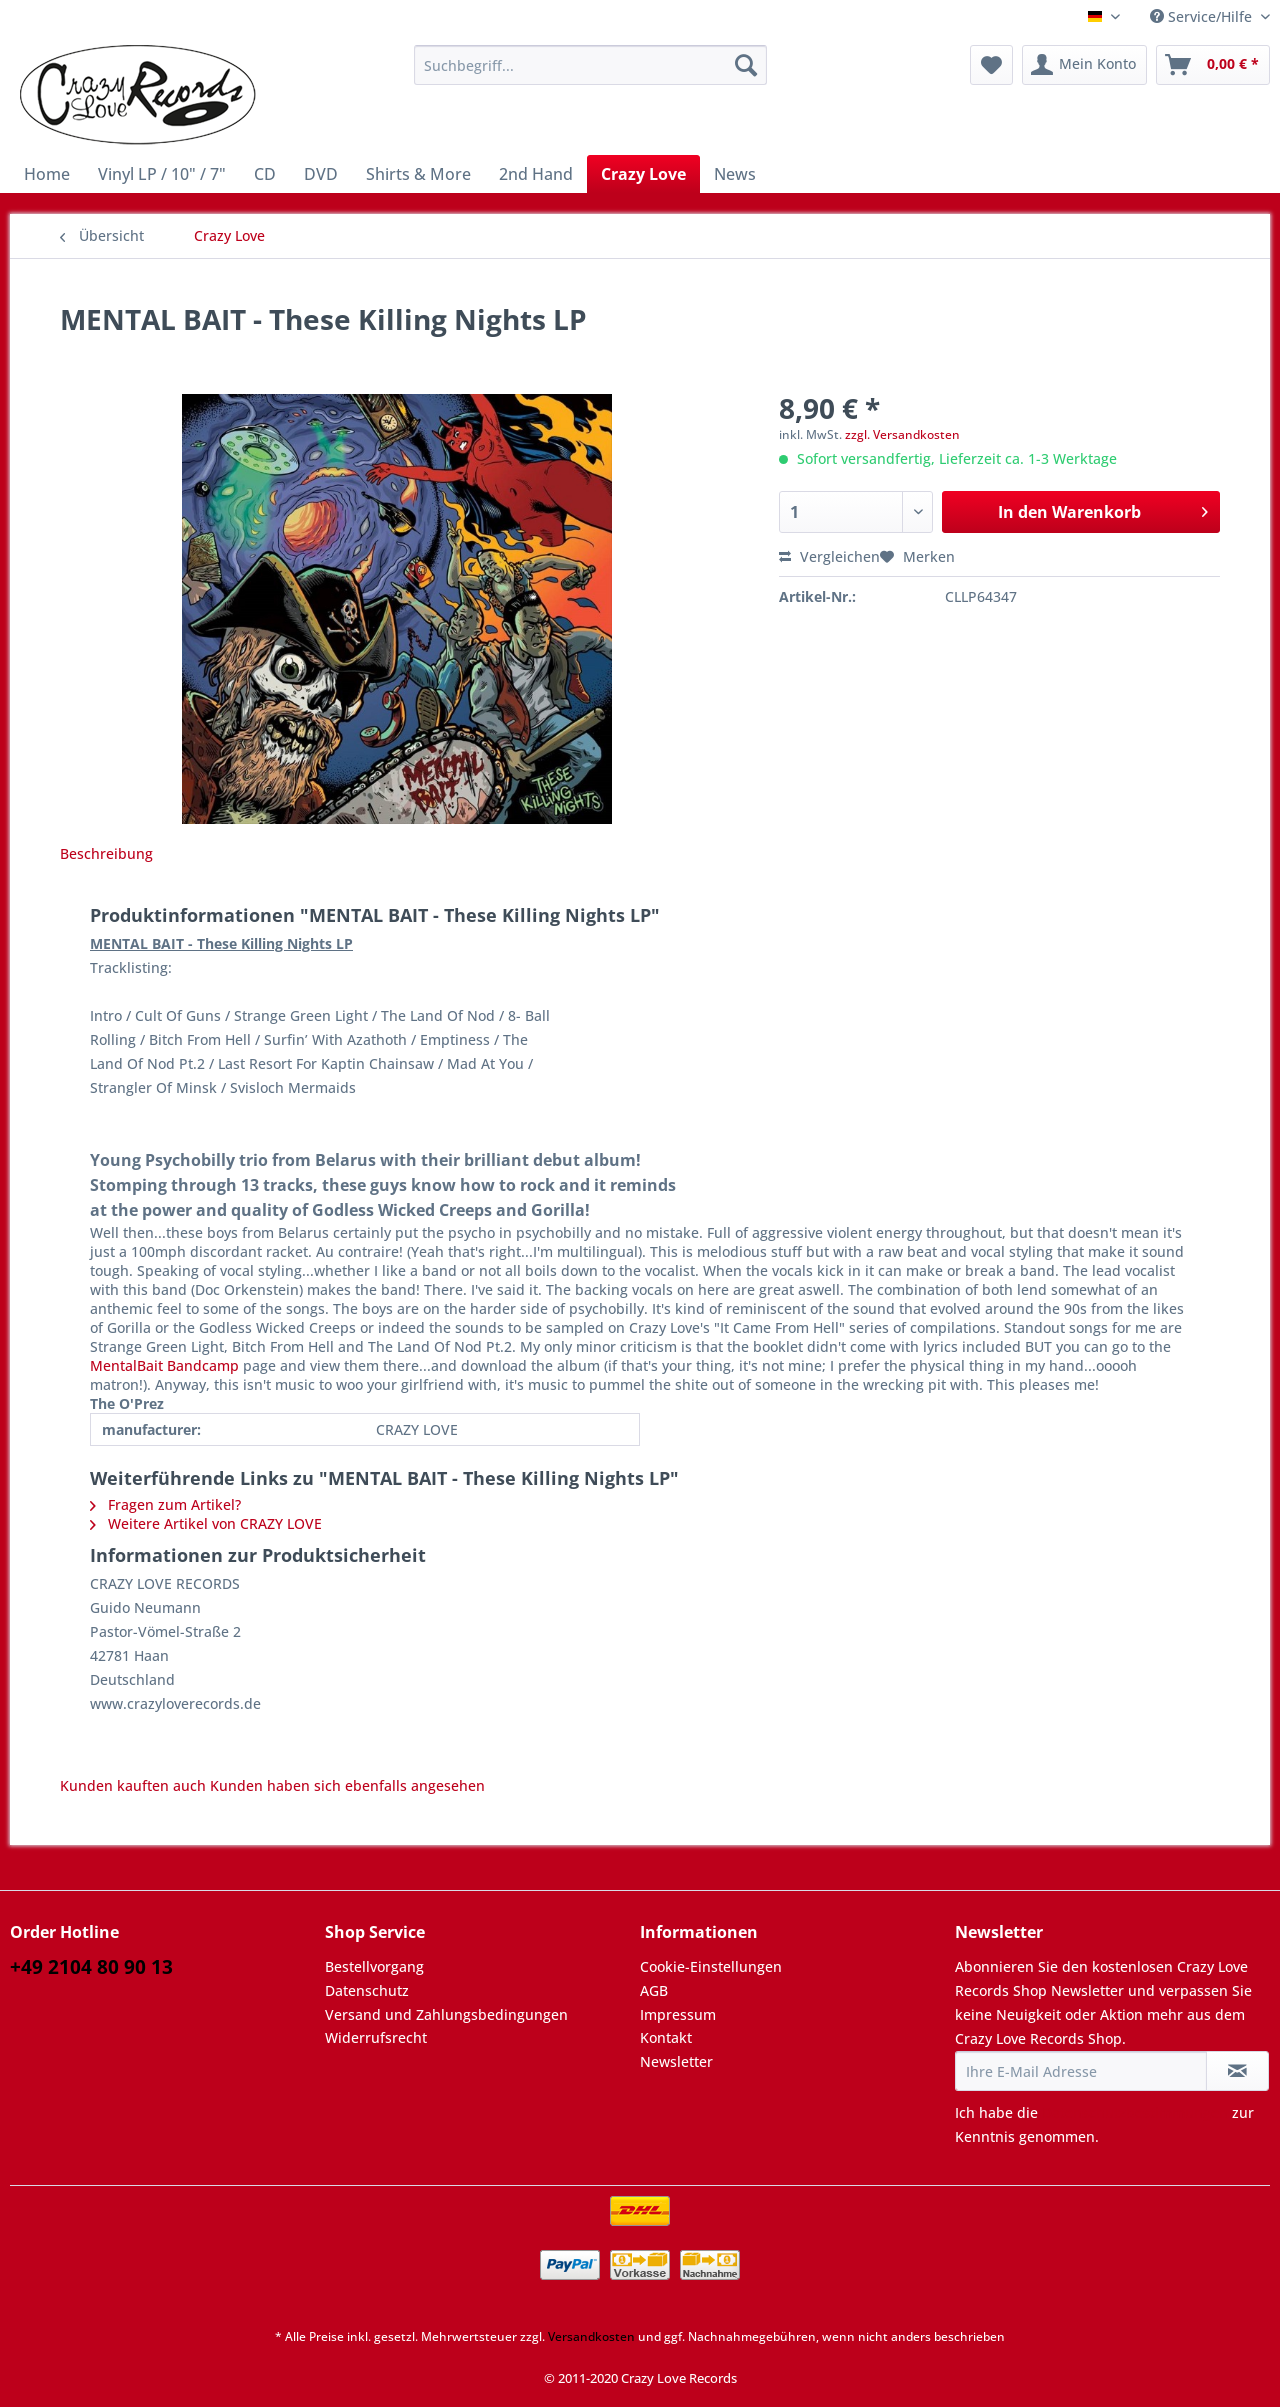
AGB (654, 1990)
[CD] (265, 174)
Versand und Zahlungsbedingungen (446, 2014)
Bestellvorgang (374, 1966)
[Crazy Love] (643, 174)
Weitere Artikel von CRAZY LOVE (206, 1523)
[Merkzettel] (991, 65)
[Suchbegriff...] (590, 65)
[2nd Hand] (536, 174)
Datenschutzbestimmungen (1135, 2112)
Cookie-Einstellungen (711, 1966)
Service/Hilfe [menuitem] (1203, 16)
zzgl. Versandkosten (902, 434)
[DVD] (321, 174)
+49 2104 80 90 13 (91, 1967)
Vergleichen (829, 556)
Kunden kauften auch (133, 1785)
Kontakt (666, 2037)
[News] (735, 174)
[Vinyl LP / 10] (162, 174)
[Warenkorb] (1213, 65)
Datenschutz (367, 1990)
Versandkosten (591, 2336)
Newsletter (676, 2061)
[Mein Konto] (1084, 65)
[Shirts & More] (418, 174)
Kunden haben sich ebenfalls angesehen (347, 1785)
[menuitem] (590, 74)
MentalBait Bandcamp (164, 1365)
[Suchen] (746, 65)
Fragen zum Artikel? (165, 1504)
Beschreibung (106, 853)
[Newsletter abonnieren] (1237, 2071)
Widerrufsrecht (376, 2037)
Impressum (678, 2014)
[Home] (47, 174)
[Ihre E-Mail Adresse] (1081, 2071)
